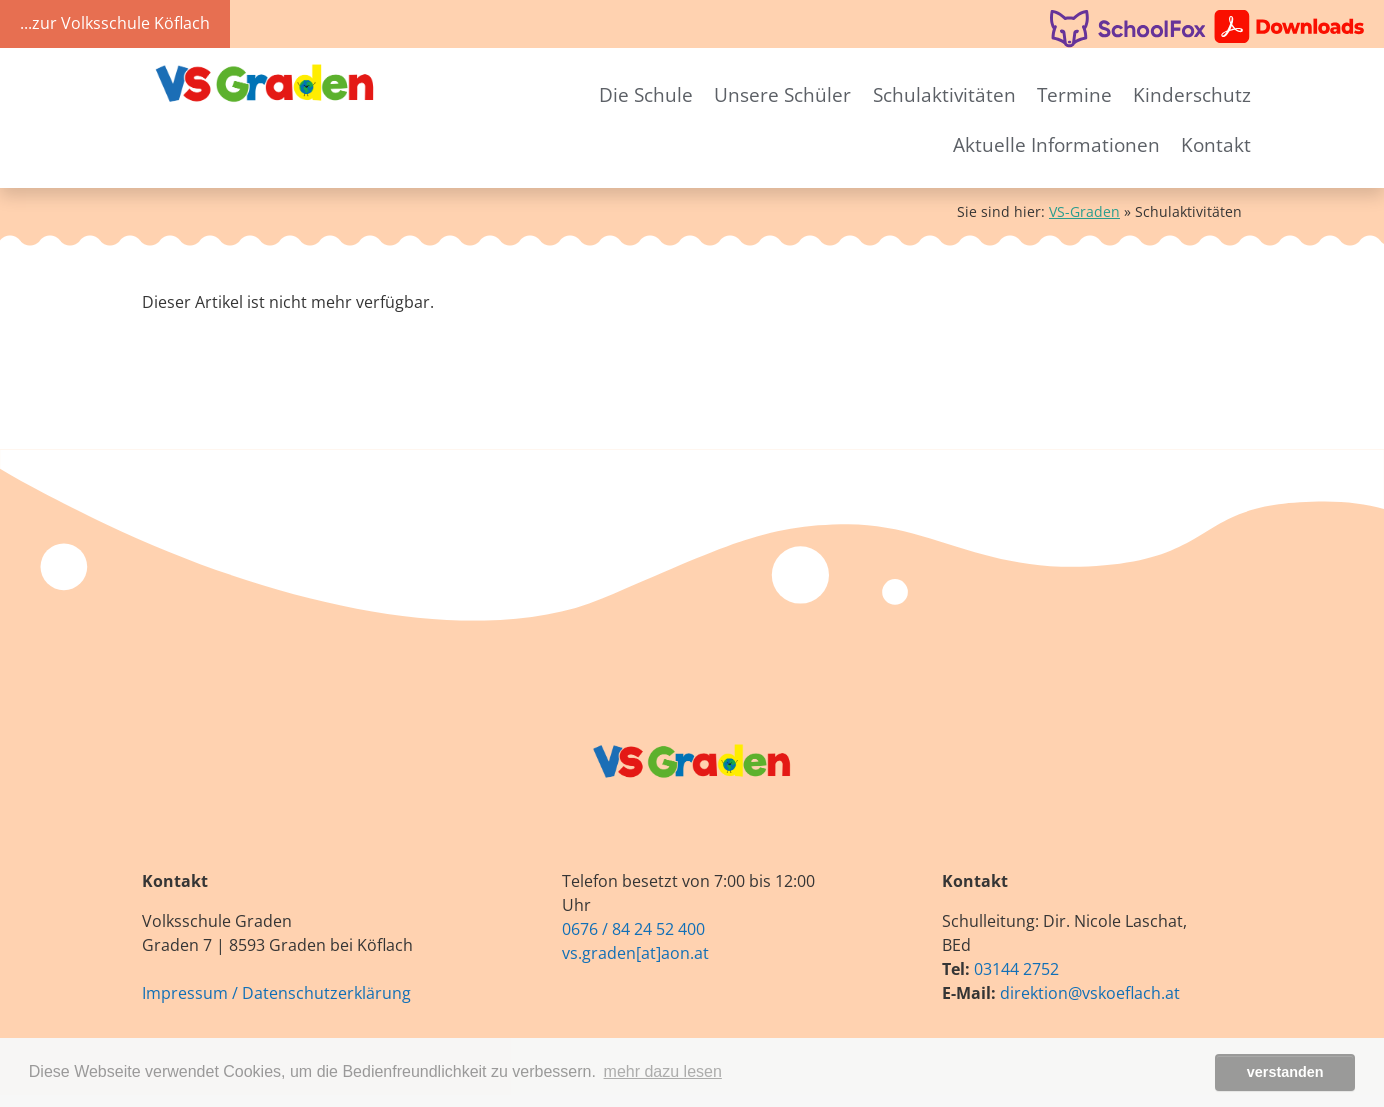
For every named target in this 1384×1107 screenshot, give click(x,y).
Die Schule (646, 94)
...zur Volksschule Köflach (115, 23)
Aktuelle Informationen (1056, 144)
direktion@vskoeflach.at (1090, 993)
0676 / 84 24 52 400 (633, 929)
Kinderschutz (1192, 94)
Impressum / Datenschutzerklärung (276, 993)
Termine (1074, 94)
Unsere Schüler (782, 94)
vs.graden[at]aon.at (635, 953)
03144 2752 (1016, 969)
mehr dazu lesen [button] (663, 1071)
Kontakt (1216, 144)
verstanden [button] (1285, 1072)
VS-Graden (1084, 211)
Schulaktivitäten (944, 94)
